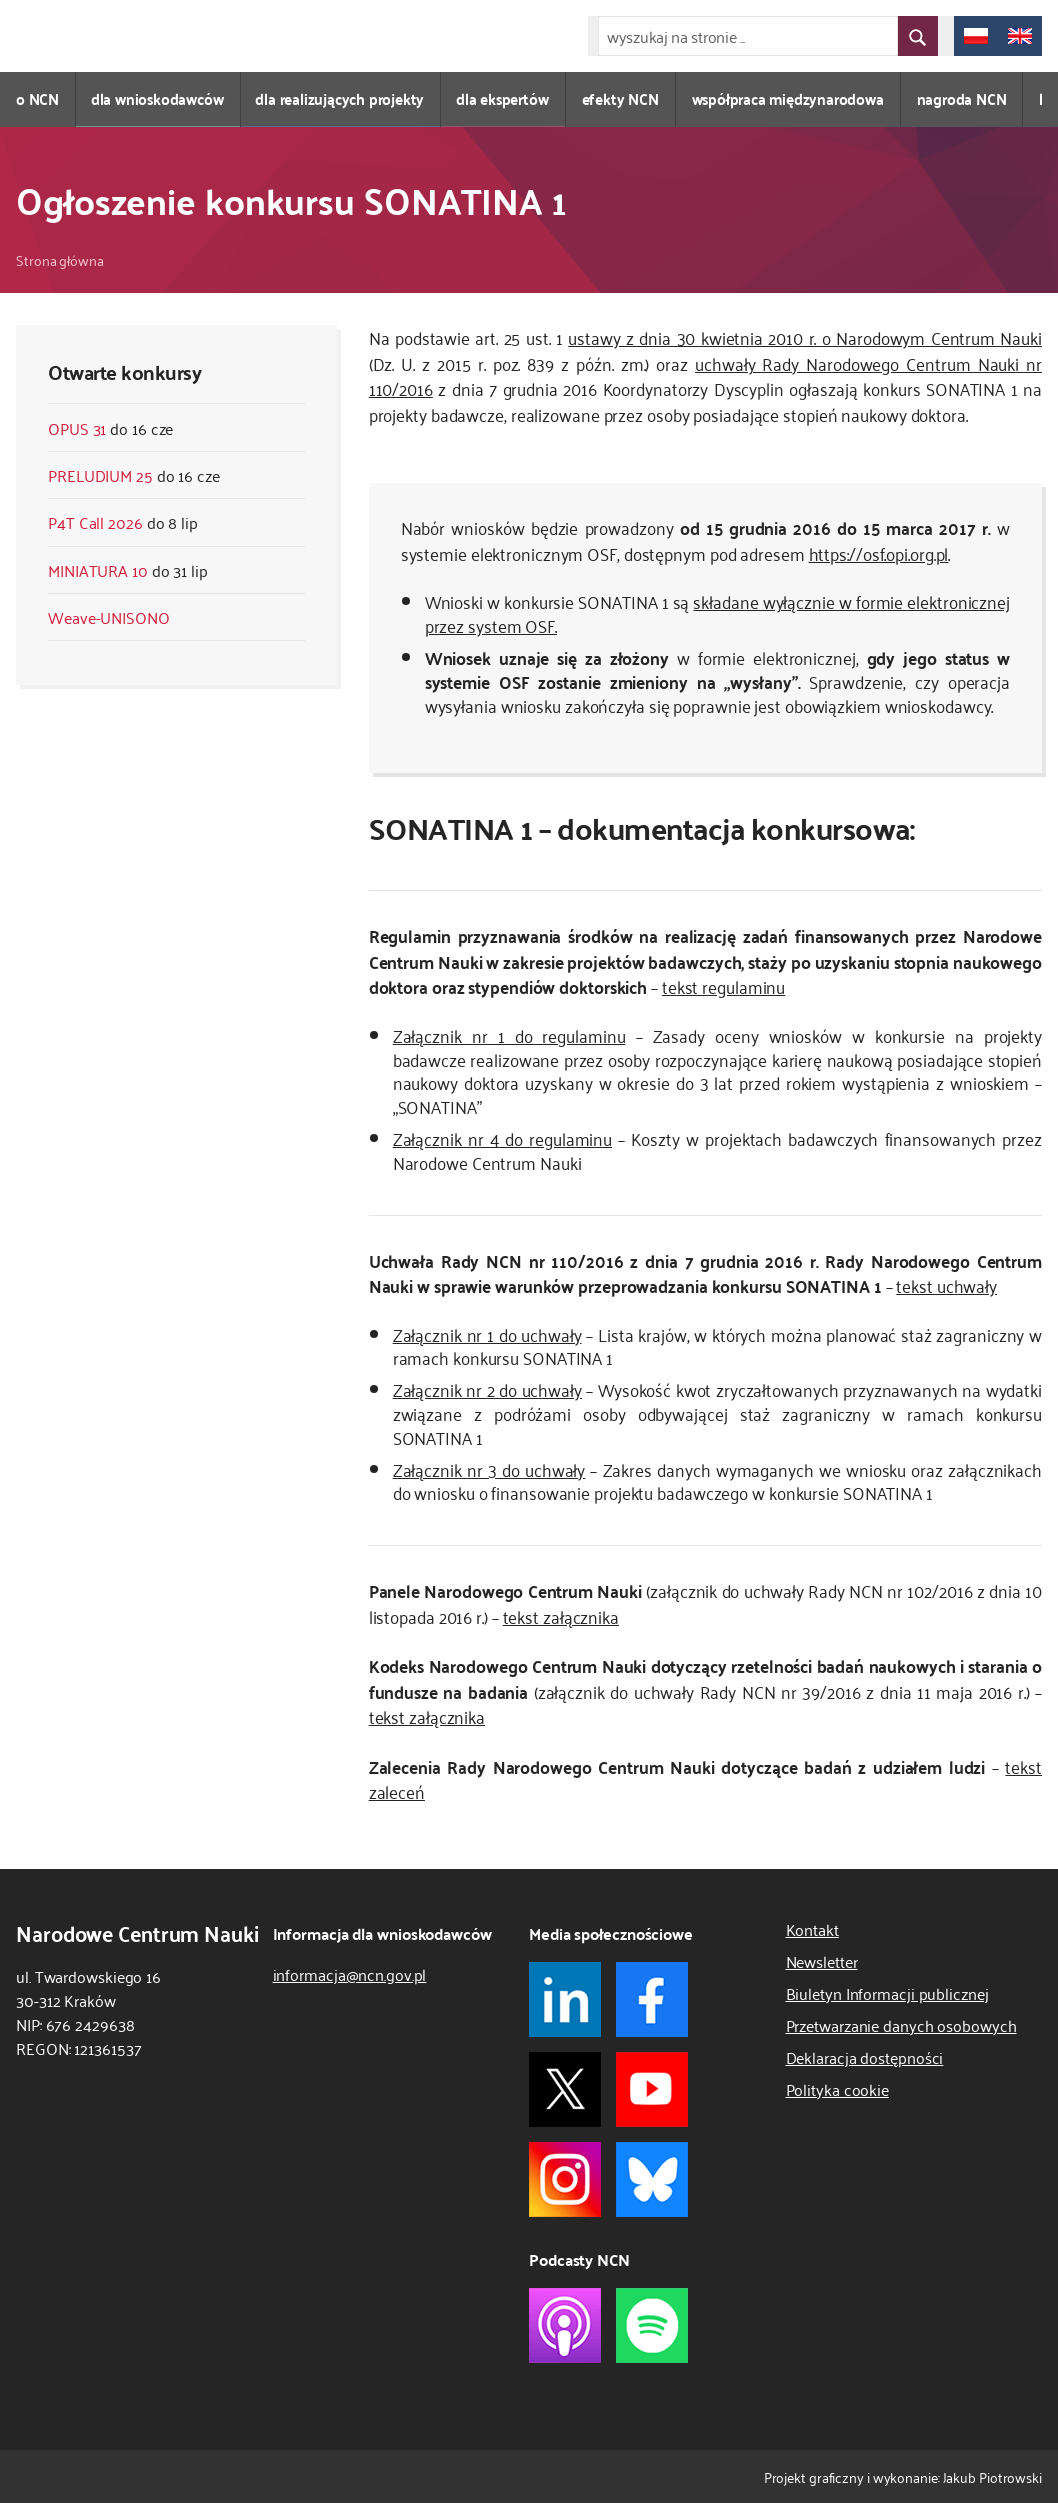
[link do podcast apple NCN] (565, 2325)
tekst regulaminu (723, 986)
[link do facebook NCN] (652, 1999)
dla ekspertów (505, 98)
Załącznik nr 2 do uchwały (487, 1389)
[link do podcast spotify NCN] (652, 2325)
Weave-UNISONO (109, 617)
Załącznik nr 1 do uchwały (487, 1334)
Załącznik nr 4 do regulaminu (502, 1138)
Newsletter (822, 1961)
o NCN (37, 98)
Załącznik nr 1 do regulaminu (509, 1035)
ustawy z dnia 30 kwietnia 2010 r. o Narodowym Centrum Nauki (805, 337)
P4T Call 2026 (95, 522)
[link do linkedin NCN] (565, 1999)
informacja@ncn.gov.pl (350, 1974)
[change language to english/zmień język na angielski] (1020, 36)
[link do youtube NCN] (652, 2089)
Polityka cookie (838, 2089)
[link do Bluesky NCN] (652, 2179)
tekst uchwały (946, 1285)
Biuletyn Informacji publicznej (887, 1993)
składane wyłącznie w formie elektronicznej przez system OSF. (717, 613)
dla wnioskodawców (158, 98)
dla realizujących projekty (342, 98)
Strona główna (60, 259)
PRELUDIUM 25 (100, 475)
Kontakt (812, 1929)
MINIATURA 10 (98, 570)
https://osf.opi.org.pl (879, 553)
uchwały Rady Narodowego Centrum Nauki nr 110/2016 (705, 376)
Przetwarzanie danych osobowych (901, 2025)
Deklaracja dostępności (865, 2057)
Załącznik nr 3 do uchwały (489, 1469)
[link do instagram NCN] (565, 2179)
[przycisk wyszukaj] (918, 36)
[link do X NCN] (565, 2089)
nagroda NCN (965, 98)
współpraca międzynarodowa (791, 98)
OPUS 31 (77, 428)
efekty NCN (623, 98)
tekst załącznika (561, 1616)
